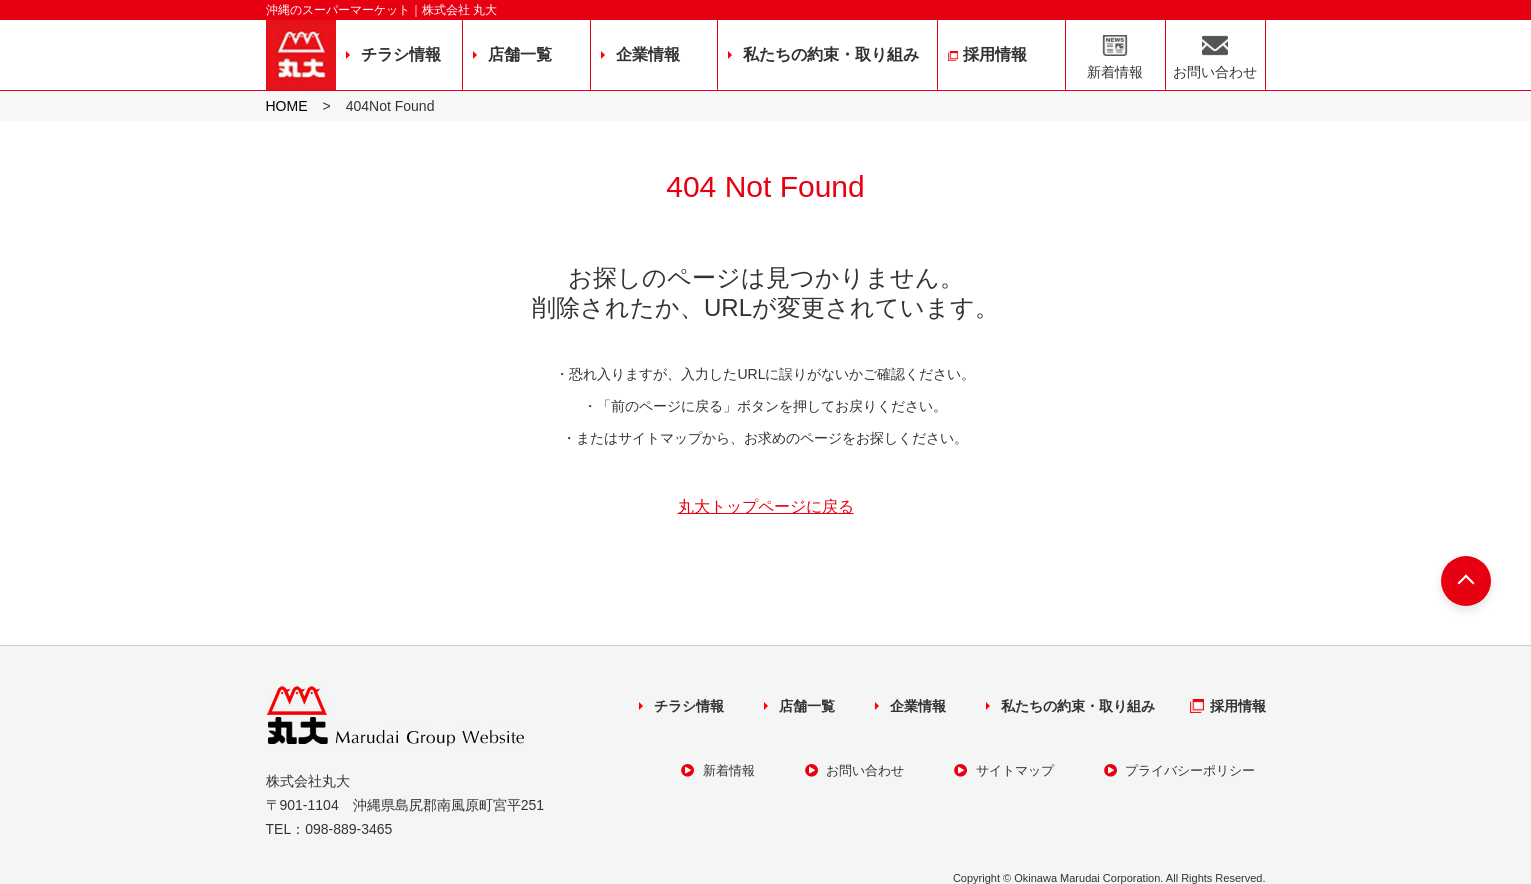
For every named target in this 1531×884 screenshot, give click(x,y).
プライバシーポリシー (1180, 770)
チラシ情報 (401, 54)
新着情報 (1115, 72)
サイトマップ (1004, 770)
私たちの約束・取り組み (831, 54)
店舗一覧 (520, 54)
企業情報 (648, 54)
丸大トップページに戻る (766, 507)
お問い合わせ (1215, 72)
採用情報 (995, 54)
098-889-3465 (348, 829)
